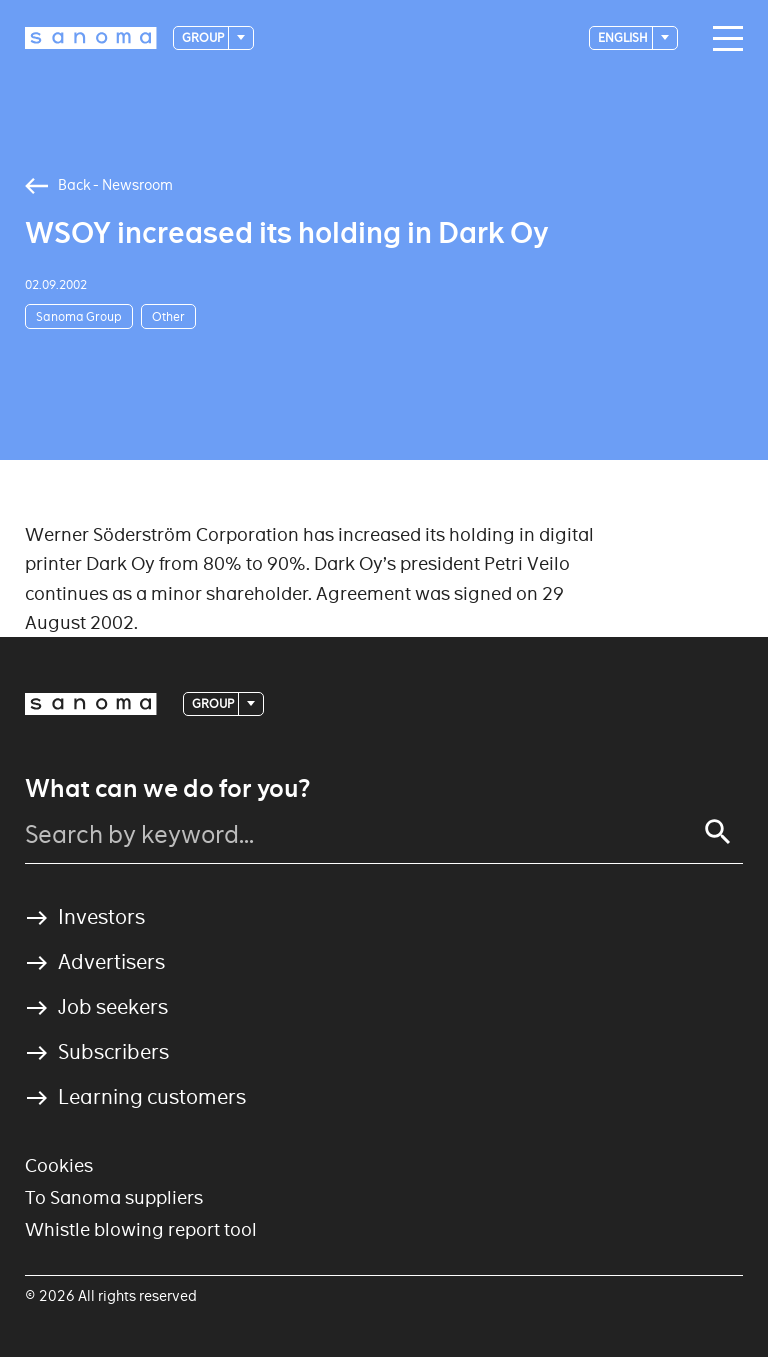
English (624, 37)
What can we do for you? (167, 789)
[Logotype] (91, 38)
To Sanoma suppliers (114, 1197)
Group (204, 37)
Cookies (59, 1165)
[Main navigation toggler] (723, 39)
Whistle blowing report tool (141, 1229)
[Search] (718, 832)
